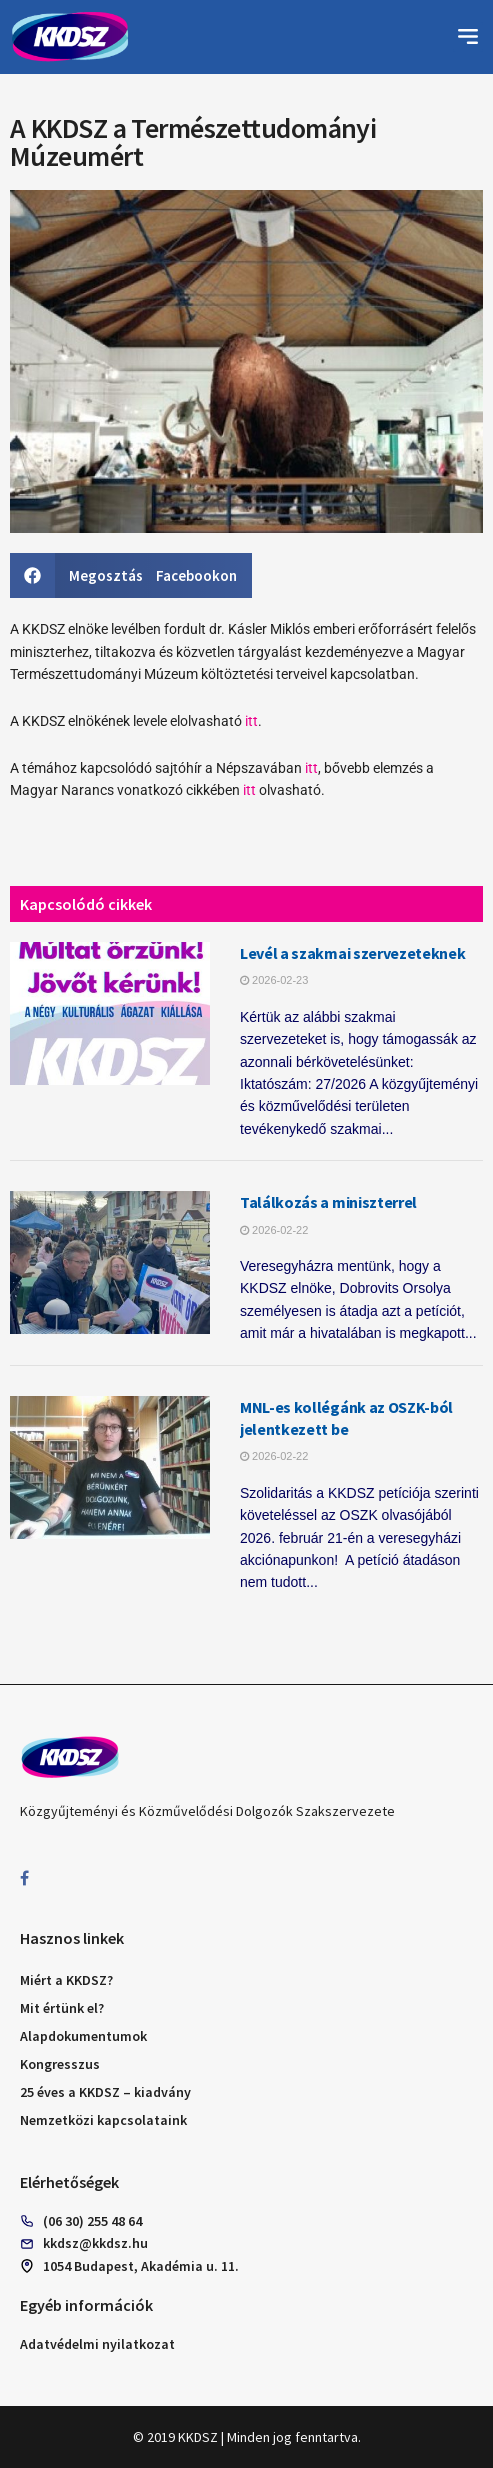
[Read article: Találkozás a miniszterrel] (110, 1262)
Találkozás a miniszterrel (328, 1202)
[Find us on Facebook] (24, 1878)
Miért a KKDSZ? (66, 1980)
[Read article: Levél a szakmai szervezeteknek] (110, 1013)
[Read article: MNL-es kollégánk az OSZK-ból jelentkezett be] (110, 1467)
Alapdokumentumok (83, 2036)
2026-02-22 (274, 1230)
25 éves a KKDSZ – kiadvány (105, 2092)
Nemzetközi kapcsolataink (103, 2120)
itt (251, 721)
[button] (468, 37)
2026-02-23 (274, 980)
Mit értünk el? (62, 2008)
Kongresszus (60, 2064)
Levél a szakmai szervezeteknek (352, 953)
